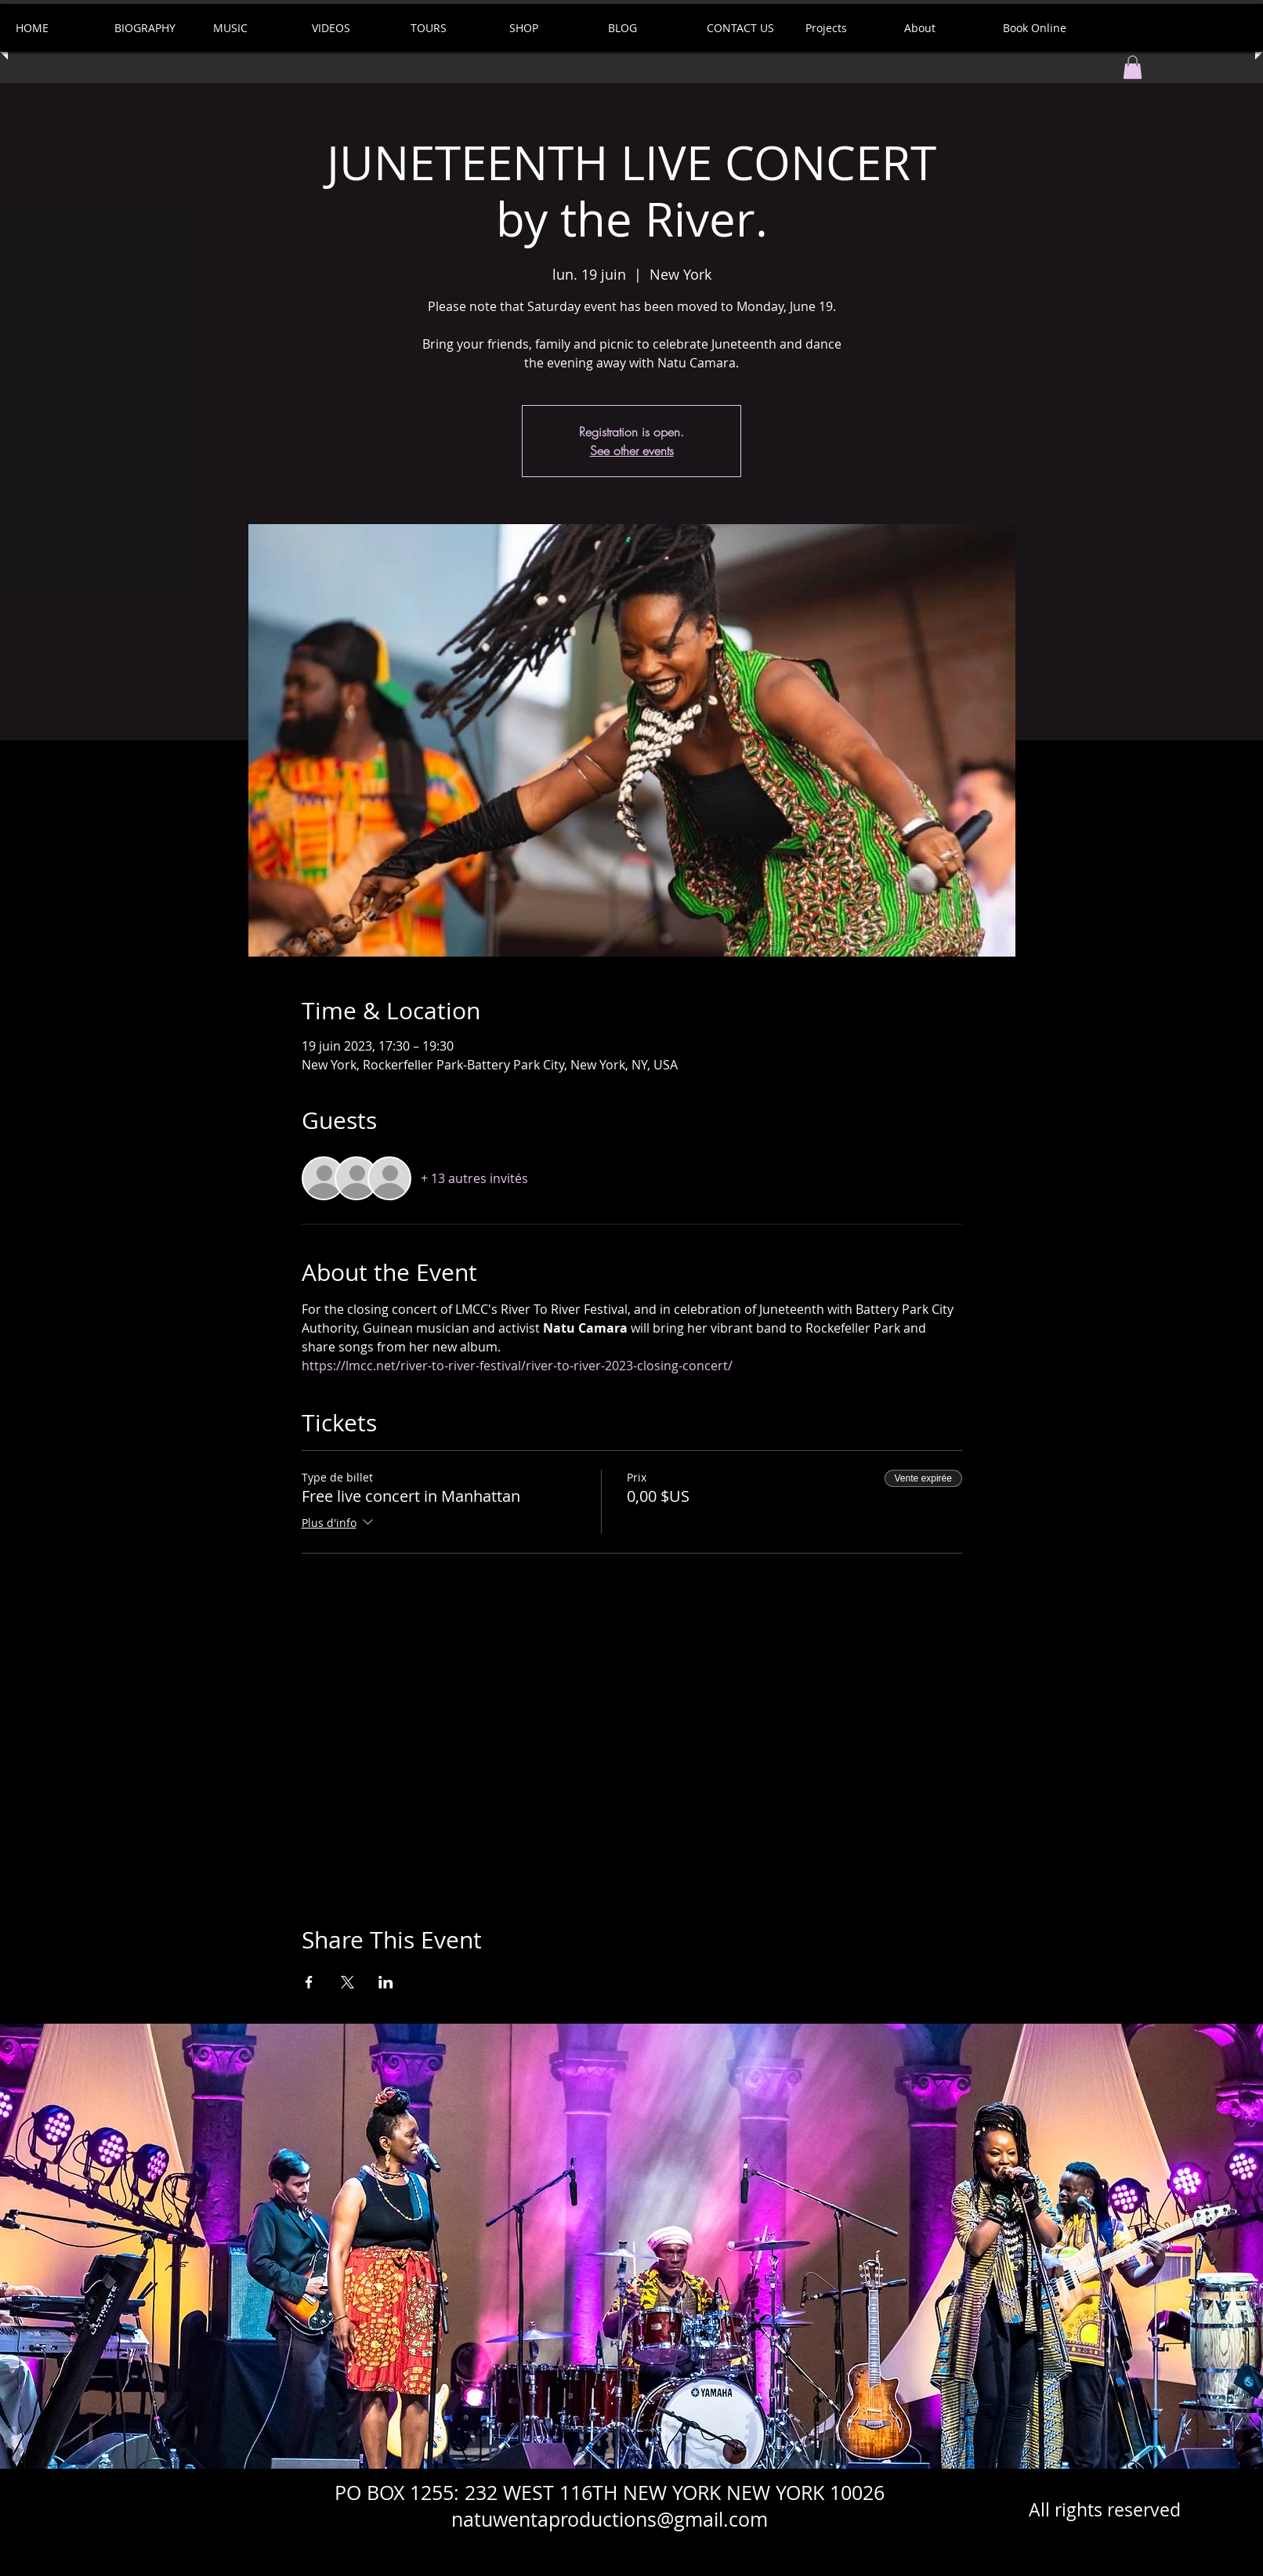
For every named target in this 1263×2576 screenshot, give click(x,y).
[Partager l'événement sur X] (347, 1982)
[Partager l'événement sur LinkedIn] (385, 1982)
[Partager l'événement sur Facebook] (309, 1982)
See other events (632, 450)
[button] (1132, 67)
